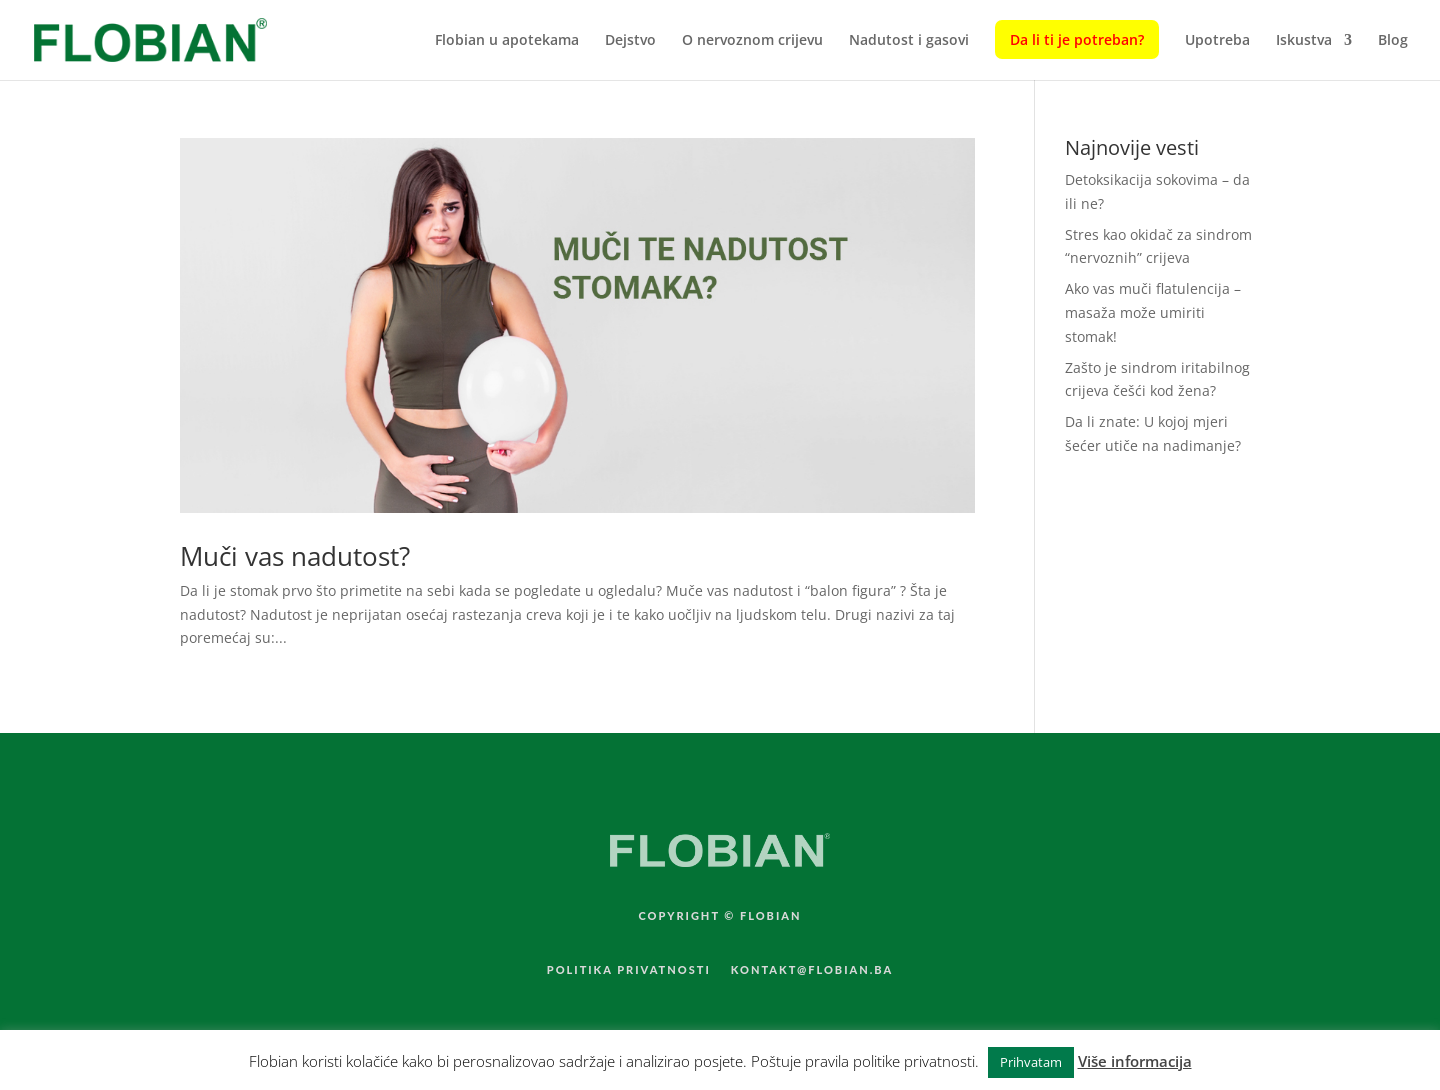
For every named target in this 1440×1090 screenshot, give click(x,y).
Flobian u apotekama (507, 41)
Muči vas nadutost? (295, 556)
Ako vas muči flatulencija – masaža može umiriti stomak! (1153, 312)
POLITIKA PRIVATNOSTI (629, 969)
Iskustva (1304, 41)
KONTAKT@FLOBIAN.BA (812, 969)
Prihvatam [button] (1031, 1062)
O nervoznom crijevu (752, 41)
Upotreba (1217, 41)
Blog (1393, 41)
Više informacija (1135, 1061)
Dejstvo (630, 41)
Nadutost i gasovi (909, 41)
